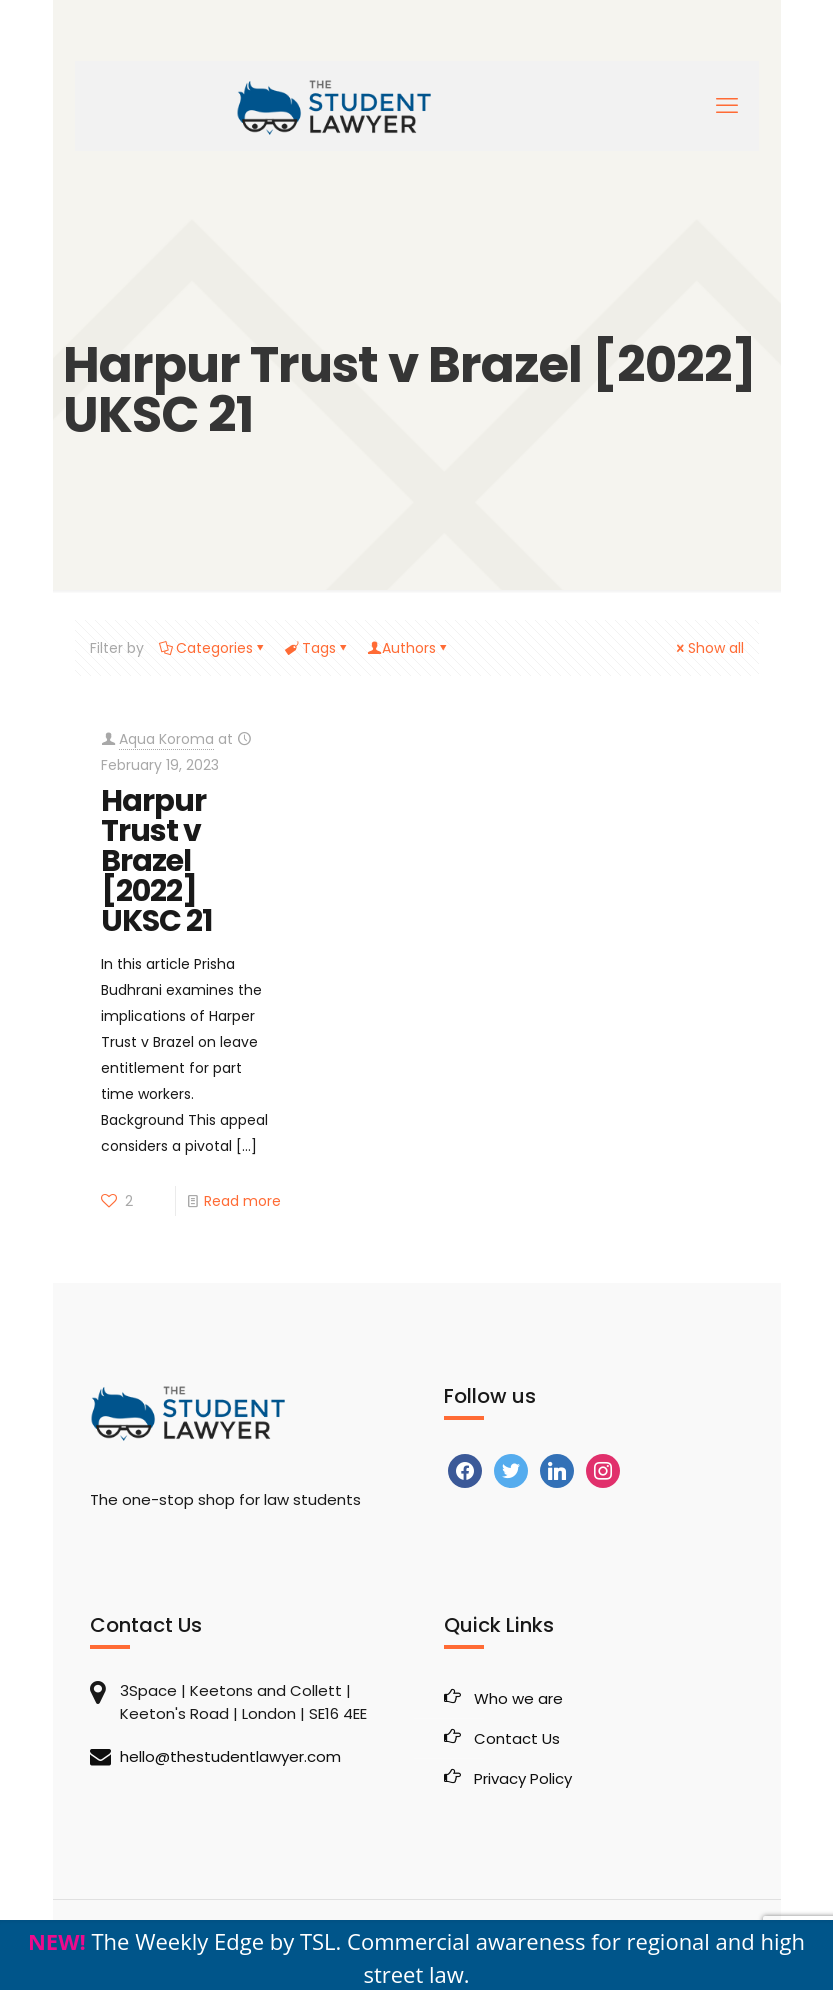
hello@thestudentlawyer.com (230, 1756)
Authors (409, 648)
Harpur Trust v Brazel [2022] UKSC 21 (156, 861)
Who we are (518, 1698)
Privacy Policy (523, 1778)
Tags (317, 648)
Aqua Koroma (166, 739)
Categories (213, 648)
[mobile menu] (727, 106)
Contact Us (517, 1738)
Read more (242, 1201)
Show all (709, 648)
